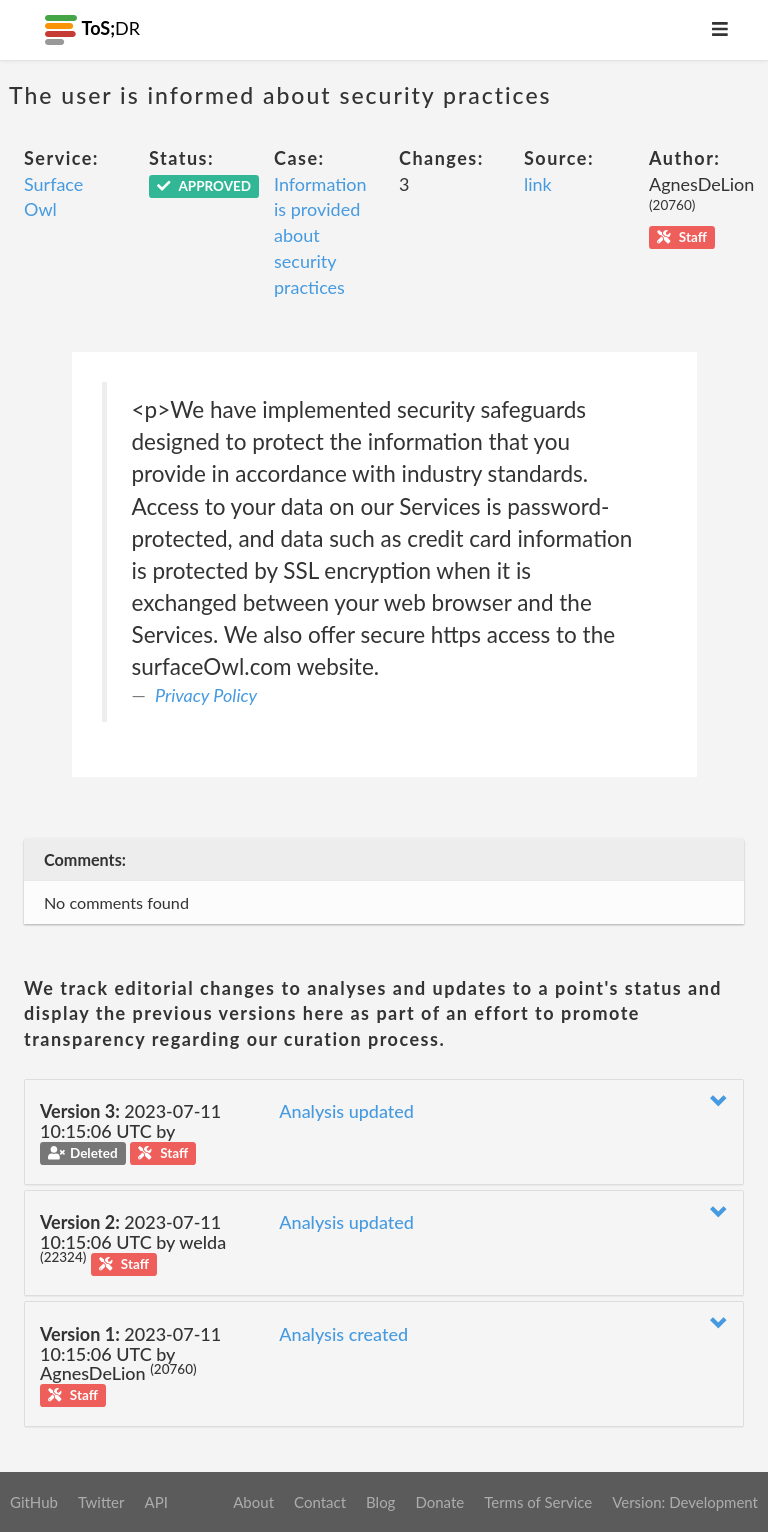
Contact (320, 1502)
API (155, 1502)
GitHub (34, 1502)
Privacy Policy (206, 695)
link (538, 184)
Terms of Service (538, 1502)
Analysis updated (346, 1111)
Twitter (101, 1502)
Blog (380, 1502)
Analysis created (343, 1334)
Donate (439, 1502)
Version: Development (685, 1502)
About (253, 1502)
